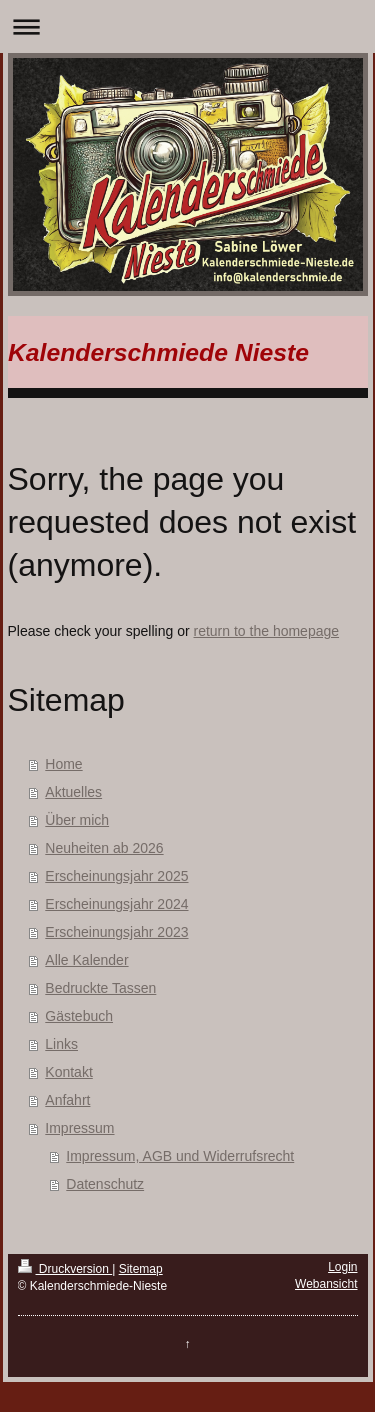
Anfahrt (67, 1100)
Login (342, 1267)
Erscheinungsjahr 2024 (116, 904)
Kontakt (68, 1072)
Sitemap (141, 1269)
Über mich (77, 820)
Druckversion (65, 1269)
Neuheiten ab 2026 (104, 848)
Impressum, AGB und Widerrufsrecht (180, 1156)
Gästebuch (79, 1016)
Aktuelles (73, 792)
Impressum (79, 1128)
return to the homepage (267, 631)
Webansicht (326, 1284)
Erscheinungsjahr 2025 (116, 876)
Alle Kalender (86, 960)
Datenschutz (105, 1184)
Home (63, 764)
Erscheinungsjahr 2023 (116, 932)
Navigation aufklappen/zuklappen (187, 26)
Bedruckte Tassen (100, 988)
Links (61, 1044)
